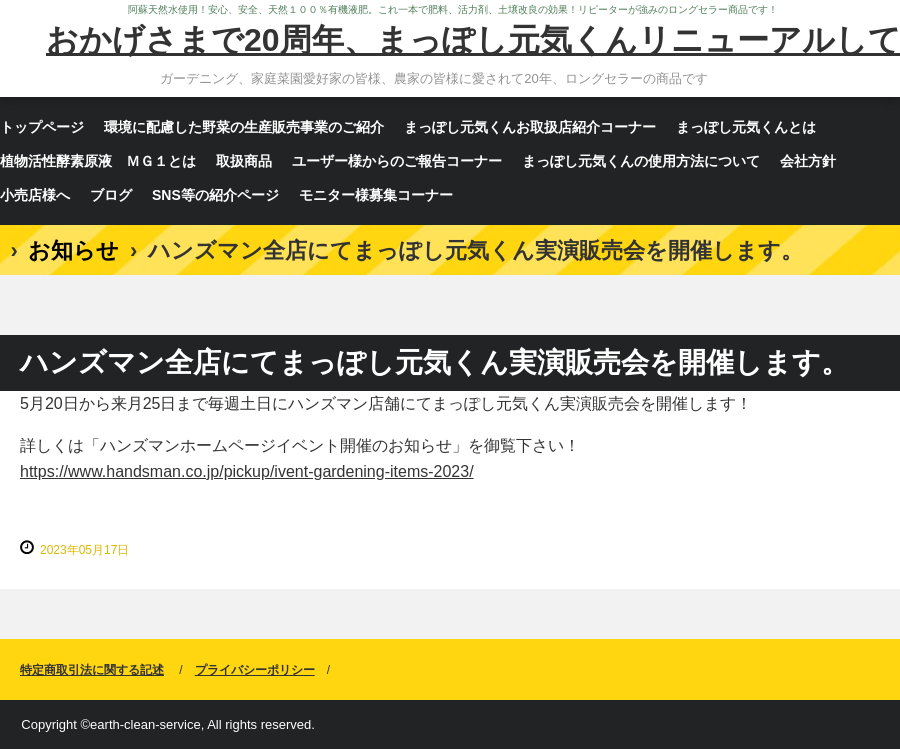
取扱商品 (244, 161)
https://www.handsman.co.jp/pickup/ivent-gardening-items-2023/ (247, 471)
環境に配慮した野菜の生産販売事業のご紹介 (244, 127)
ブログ (111, 195)
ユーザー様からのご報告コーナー (397, 161)
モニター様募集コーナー (376, 195)
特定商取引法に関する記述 (92, 670)
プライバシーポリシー (255, 670)
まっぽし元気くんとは (746, 127)
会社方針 (808, 161)
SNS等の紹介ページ (215, 195)
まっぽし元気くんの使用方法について (641, 161)
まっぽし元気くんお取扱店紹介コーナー (530, 127)
